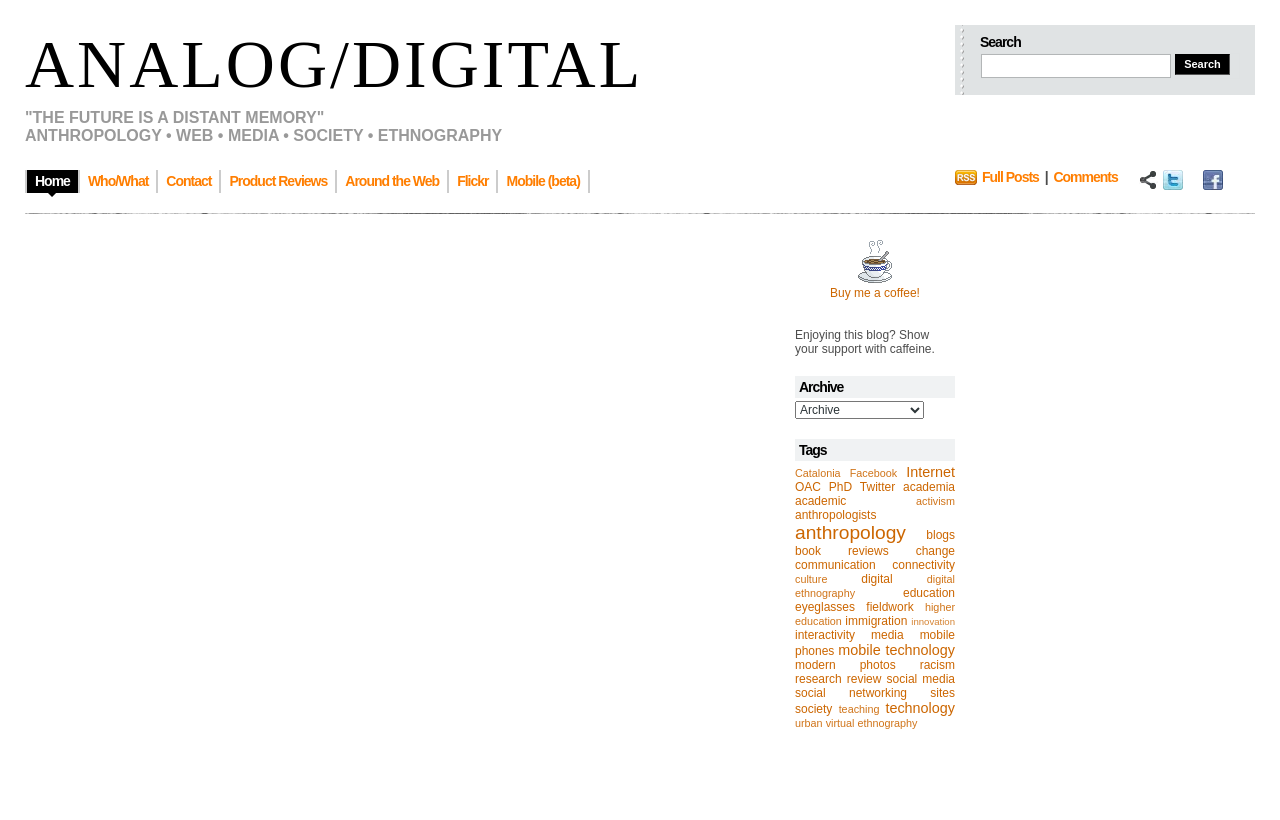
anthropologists (835, 515)
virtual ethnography (872, 723)
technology (920, 708)
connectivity (923, 565)
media (887, 635)
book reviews (842, 551)
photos (878, 665)
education (929, 593)
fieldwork (889, 607)
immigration (876, 621)
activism (935, 501)
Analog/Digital (334, 64)
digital (876, 579)
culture (811, 579)
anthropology (850, 532)
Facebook (873, 473)
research (818, 679)
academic (820, 501)
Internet (930, 472)
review (864, 679)
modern (815, 665)
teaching (859, 709)
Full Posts (1010, 177)
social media (921, 679)
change (935, 551)
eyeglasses (825, 607)
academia (929, 487)
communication (835, 565)
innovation (933, 621)
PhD (840, 487)
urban (809, 723)
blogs (940, 535)
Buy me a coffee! (875, 293)
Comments (1085, 177)
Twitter (877, 487)
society (813, 709)
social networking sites (875, 693)
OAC (808, 487)
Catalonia (818, 473)
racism (937, 665)
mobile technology (896, 650)
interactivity (825, 635)
